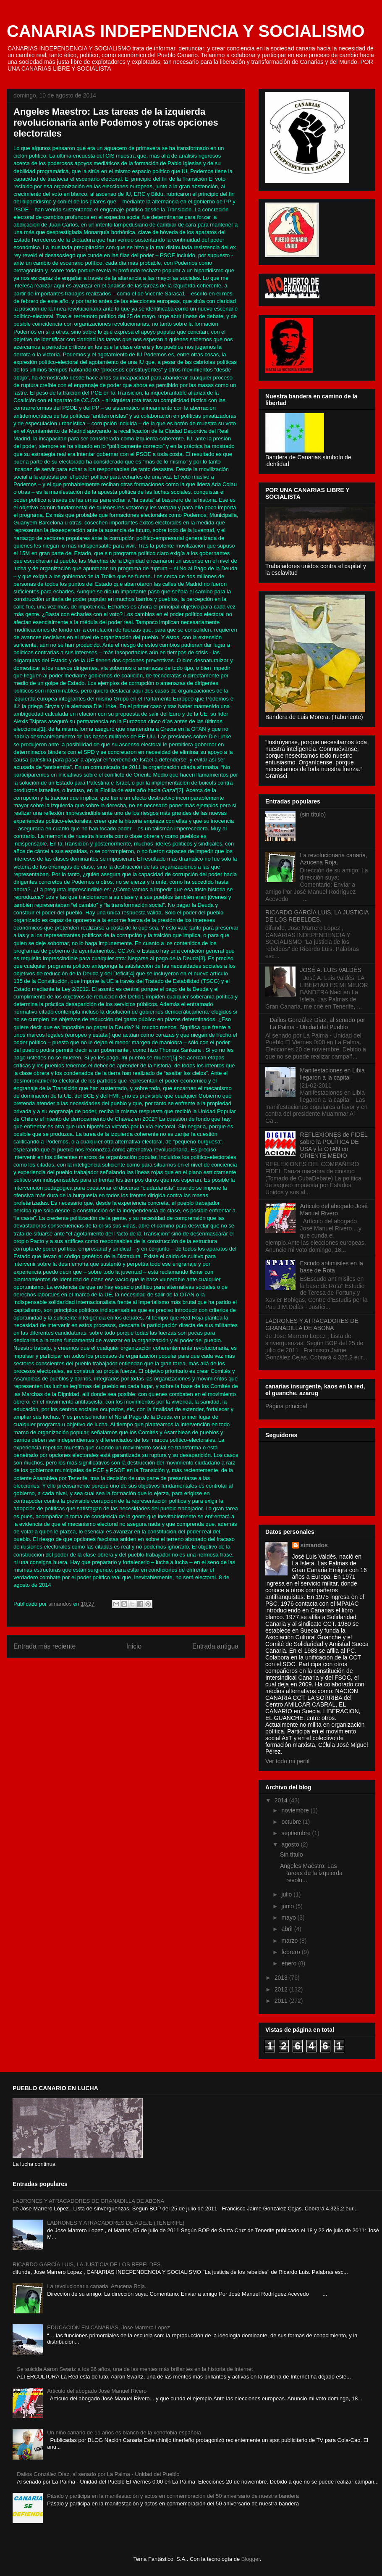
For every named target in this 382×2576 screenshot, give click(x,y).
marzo (290, 1940)
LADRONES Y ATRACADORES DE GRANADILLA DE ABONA (311, 1324)
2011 (282, 2000)
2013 (282, 1977)
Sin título (291, 1854)
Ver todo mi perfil (287, 1761)
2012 (282, 1989)
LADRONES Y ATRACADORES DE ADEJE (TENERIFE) (115, 2223)
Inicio (133, 1646)
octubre (292, 1821)
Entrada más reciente (44, 1646)
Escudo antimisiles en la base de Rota (331, 1267)
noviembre (295, 1810)
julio (287, 1894)
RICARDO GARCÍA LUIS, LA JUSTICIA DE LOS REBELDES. (317, 916)
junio (288, 1906)
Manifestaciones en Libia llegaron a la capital (332, 1074)
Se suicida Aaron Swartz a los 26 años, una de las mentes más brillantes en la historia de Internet (135, 2369)
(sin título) (313, 814)
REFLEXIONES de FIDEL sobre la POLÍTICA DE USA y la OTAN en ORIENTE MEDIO (334, 1145)
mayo (289, 1917)
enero (289, 1963)
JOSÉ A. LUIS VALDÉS (330, 970)
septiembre (296, 1833)
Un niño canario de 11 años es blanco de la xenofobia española (124, 2432)
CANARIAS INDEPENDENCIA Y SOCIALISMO (186, 31)
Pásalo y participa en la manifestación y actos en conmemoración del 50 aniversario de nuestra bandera (173, 2496)
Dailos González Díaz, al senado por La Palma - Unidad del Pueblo (317, 1023)
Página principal (286, 1406)
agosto (291, 1844)
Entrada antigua (215, 1646)
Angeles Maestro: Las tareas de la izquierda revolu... (311, 1872)
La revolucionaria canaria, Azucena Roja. (333, 859)
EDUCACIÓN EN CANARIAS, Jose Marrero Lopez (108, 2327)
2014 (282, 1800)
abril (287, 1928)
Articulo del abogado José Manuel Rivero (334, 1210)
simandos (314, 1545)
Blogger (250, 2559)
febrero (291, 1952)
